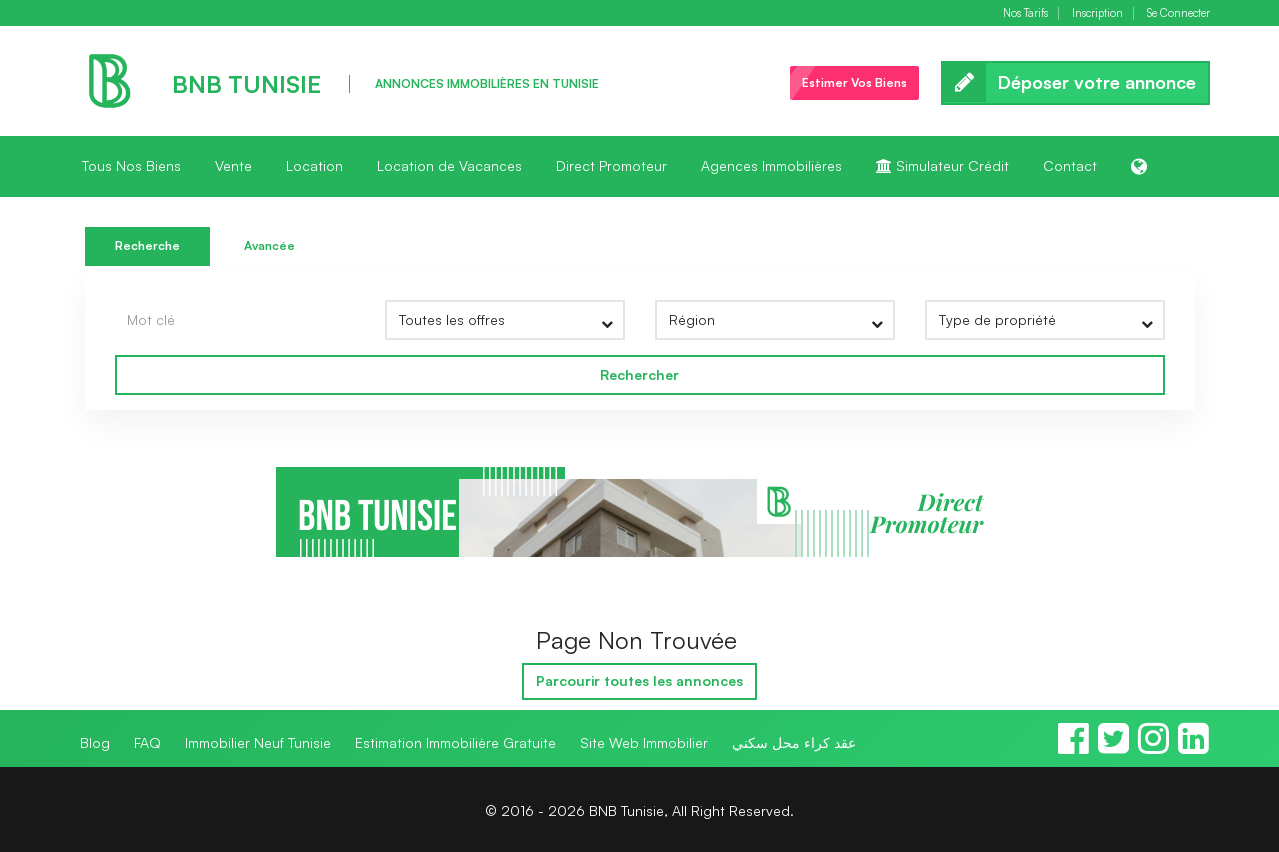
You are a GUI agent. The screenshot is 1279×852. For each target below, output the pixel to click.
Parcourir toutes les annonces (639, 680)
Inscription (1097, 13)
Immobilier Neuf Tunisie (258, 742)
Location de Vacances (449, 165)
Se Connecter (1178, 13)
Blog (95, 742)
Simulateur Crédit (942, 165)
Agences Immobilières (771, 165)
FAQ (147, 742)
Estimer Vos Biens (854, 82)
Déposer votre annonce (1075, 83)
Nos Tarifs (1025, 13)
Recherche (147, 245)
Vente (233, 165)
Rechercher (639, 374)
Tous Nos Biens (131, 165)
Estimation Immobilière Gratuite (455, 742)
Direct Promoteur (611, 165)
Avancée (269, 245)
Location (314, 165)
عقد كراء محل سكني (794, 742)
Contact (1070, 165)
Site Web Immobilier (644, 742)
